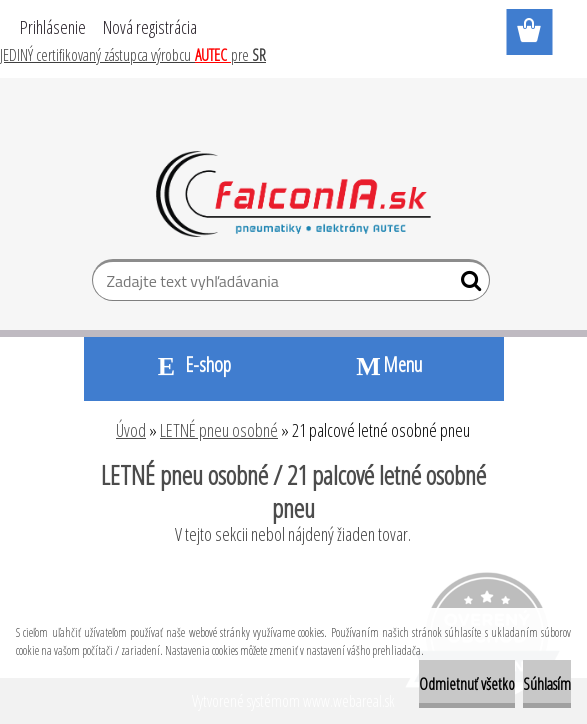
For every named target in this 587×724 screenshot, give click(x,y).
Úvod (131, 430)
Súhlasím (547, 684)
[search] (466, 285)
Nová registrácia (150, 27)
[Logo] (293, 194)
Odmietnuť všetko (467, 684)
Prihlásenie (53, 27)
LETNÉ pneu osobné (219, 430)
